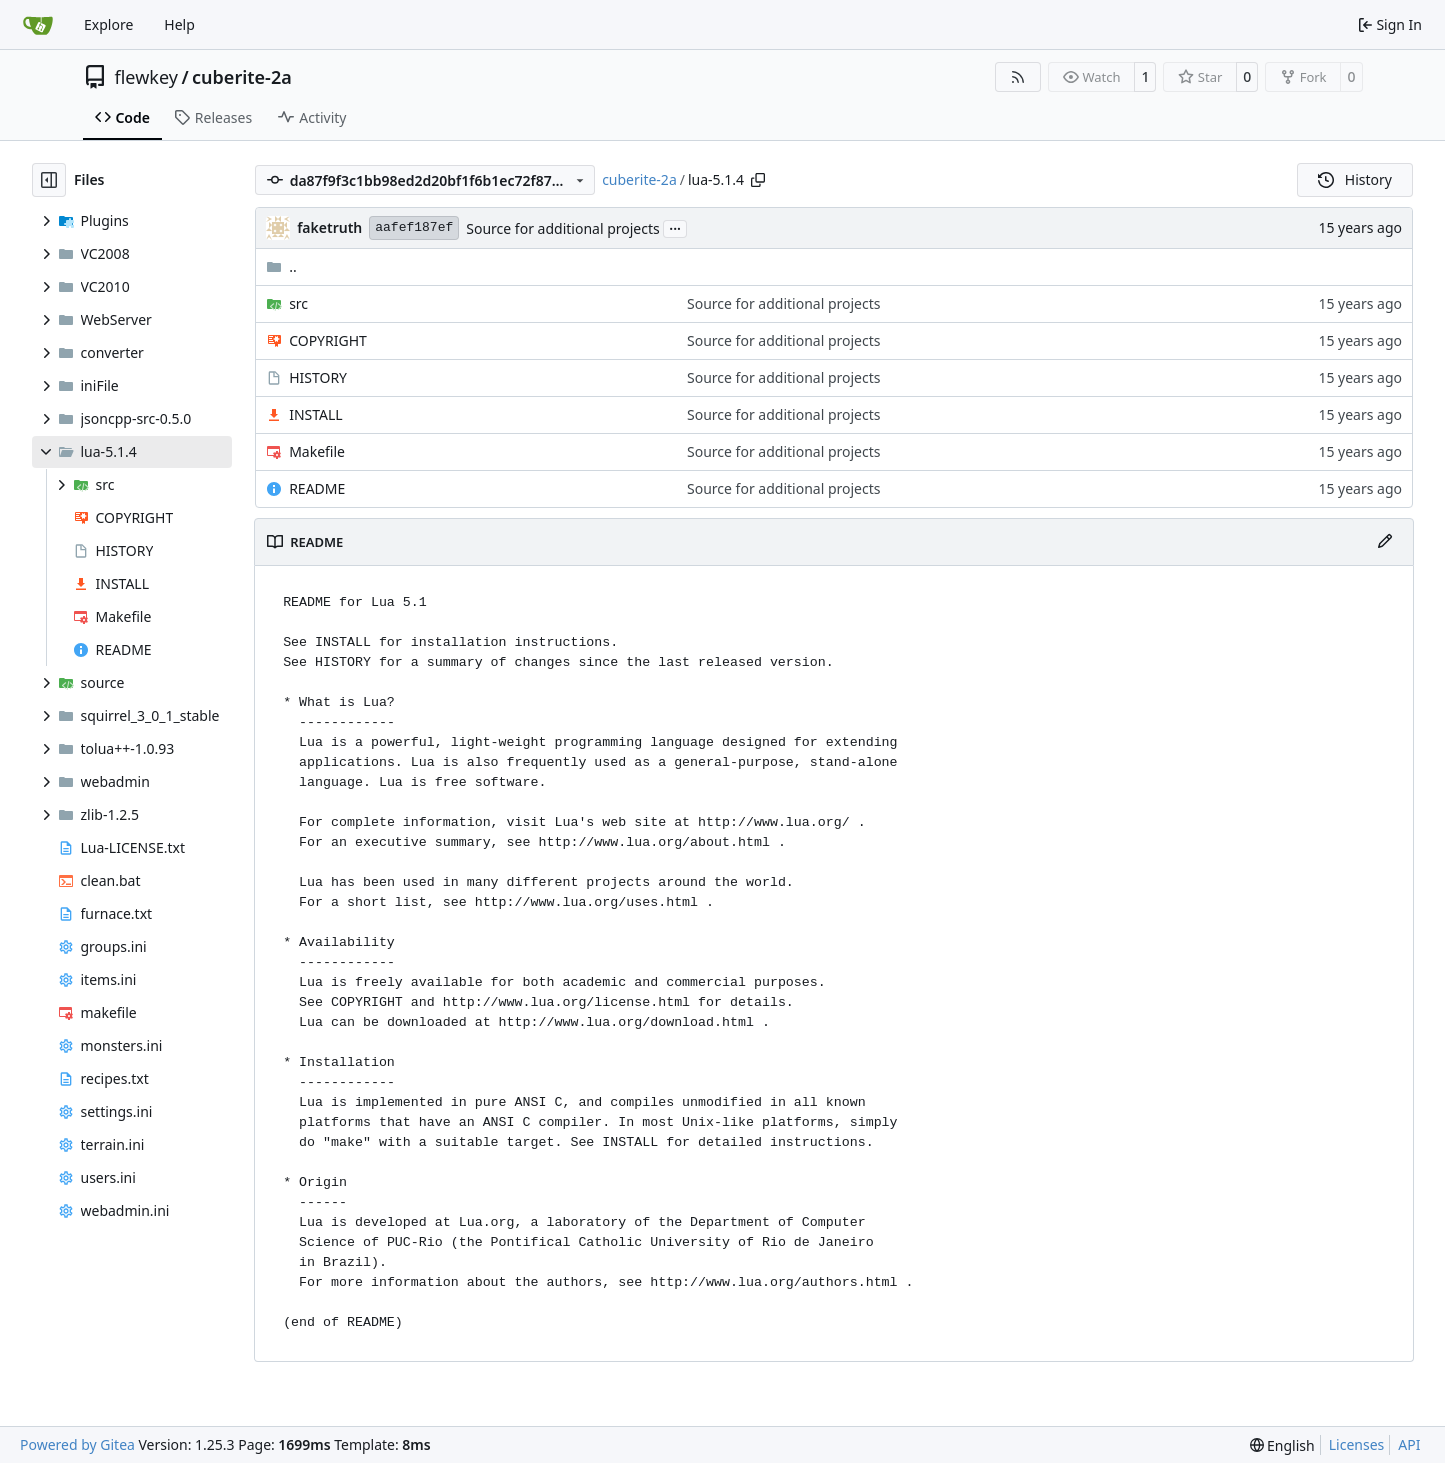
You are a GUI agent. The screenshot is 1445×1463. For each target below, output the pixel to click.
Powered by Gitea (77, 1444)
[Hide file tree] (49, 180)
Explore (108, 24)
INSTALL (316, 414)
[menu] (1282, 1445)
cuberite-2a (242, 77)
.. (281, 266)
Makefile (317, 451)
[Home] (38, 25)
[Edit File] (1385, 542)
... (675, 227)
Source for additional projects (562, 228)
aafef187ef (414, 227)
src (298, 303)
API (1409, 1444)
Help (179, 24)
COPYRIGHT (328, 340)
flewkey (146, 77)
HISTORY (318, 377)
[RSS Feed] (1018, 77)
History (1355, 179)
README (317, 488)
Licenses (1357, 1444)
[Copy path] (758, 180)
